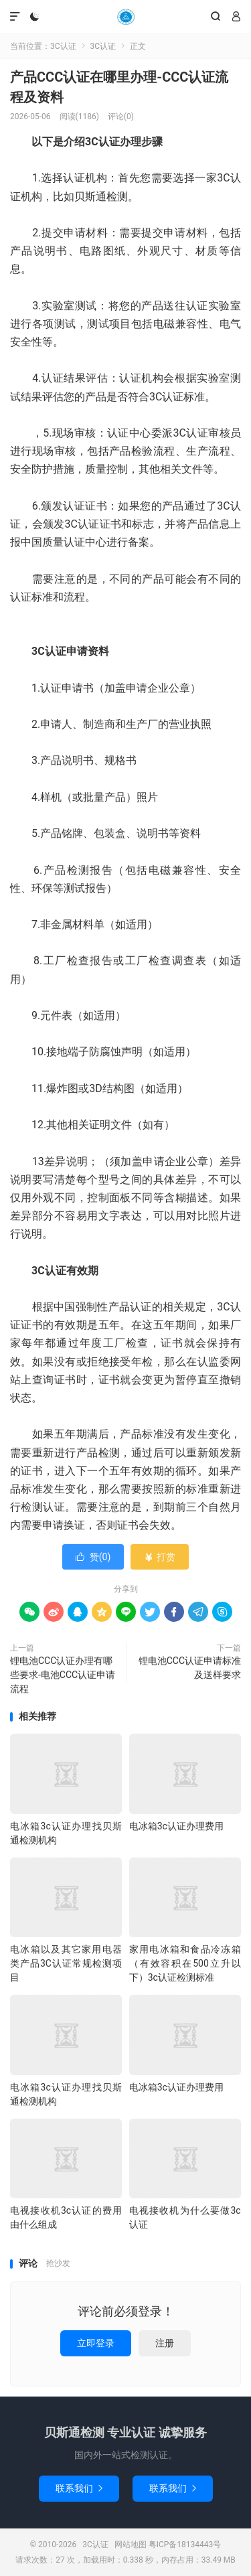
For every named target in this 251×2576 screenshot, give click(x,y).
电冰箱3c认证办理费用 (176, 1826)
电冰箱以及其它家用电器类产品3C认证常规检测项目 (66, 1963)
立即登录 (95, 2343)
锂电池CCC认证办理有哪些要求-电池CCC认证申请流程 (62, 1674)
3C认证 (125, 17)
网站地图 (130, 2544)
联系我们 (79, 2488)
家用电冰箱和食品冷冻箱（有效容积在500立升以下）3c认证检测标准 (185, 1963)
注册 (164, 2343)
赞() (93, 1556)
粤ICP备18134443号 (185, 2544)
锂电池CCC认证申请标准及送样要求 (190, 1667)
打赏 (159, 1556)
